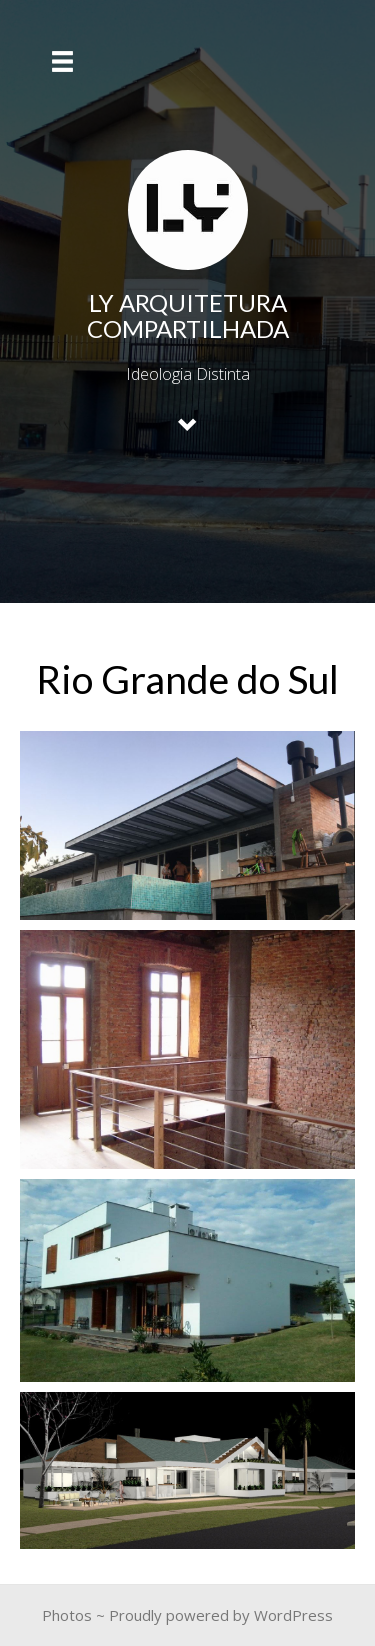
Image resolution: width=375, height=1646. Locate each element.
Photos (67, 1615)
